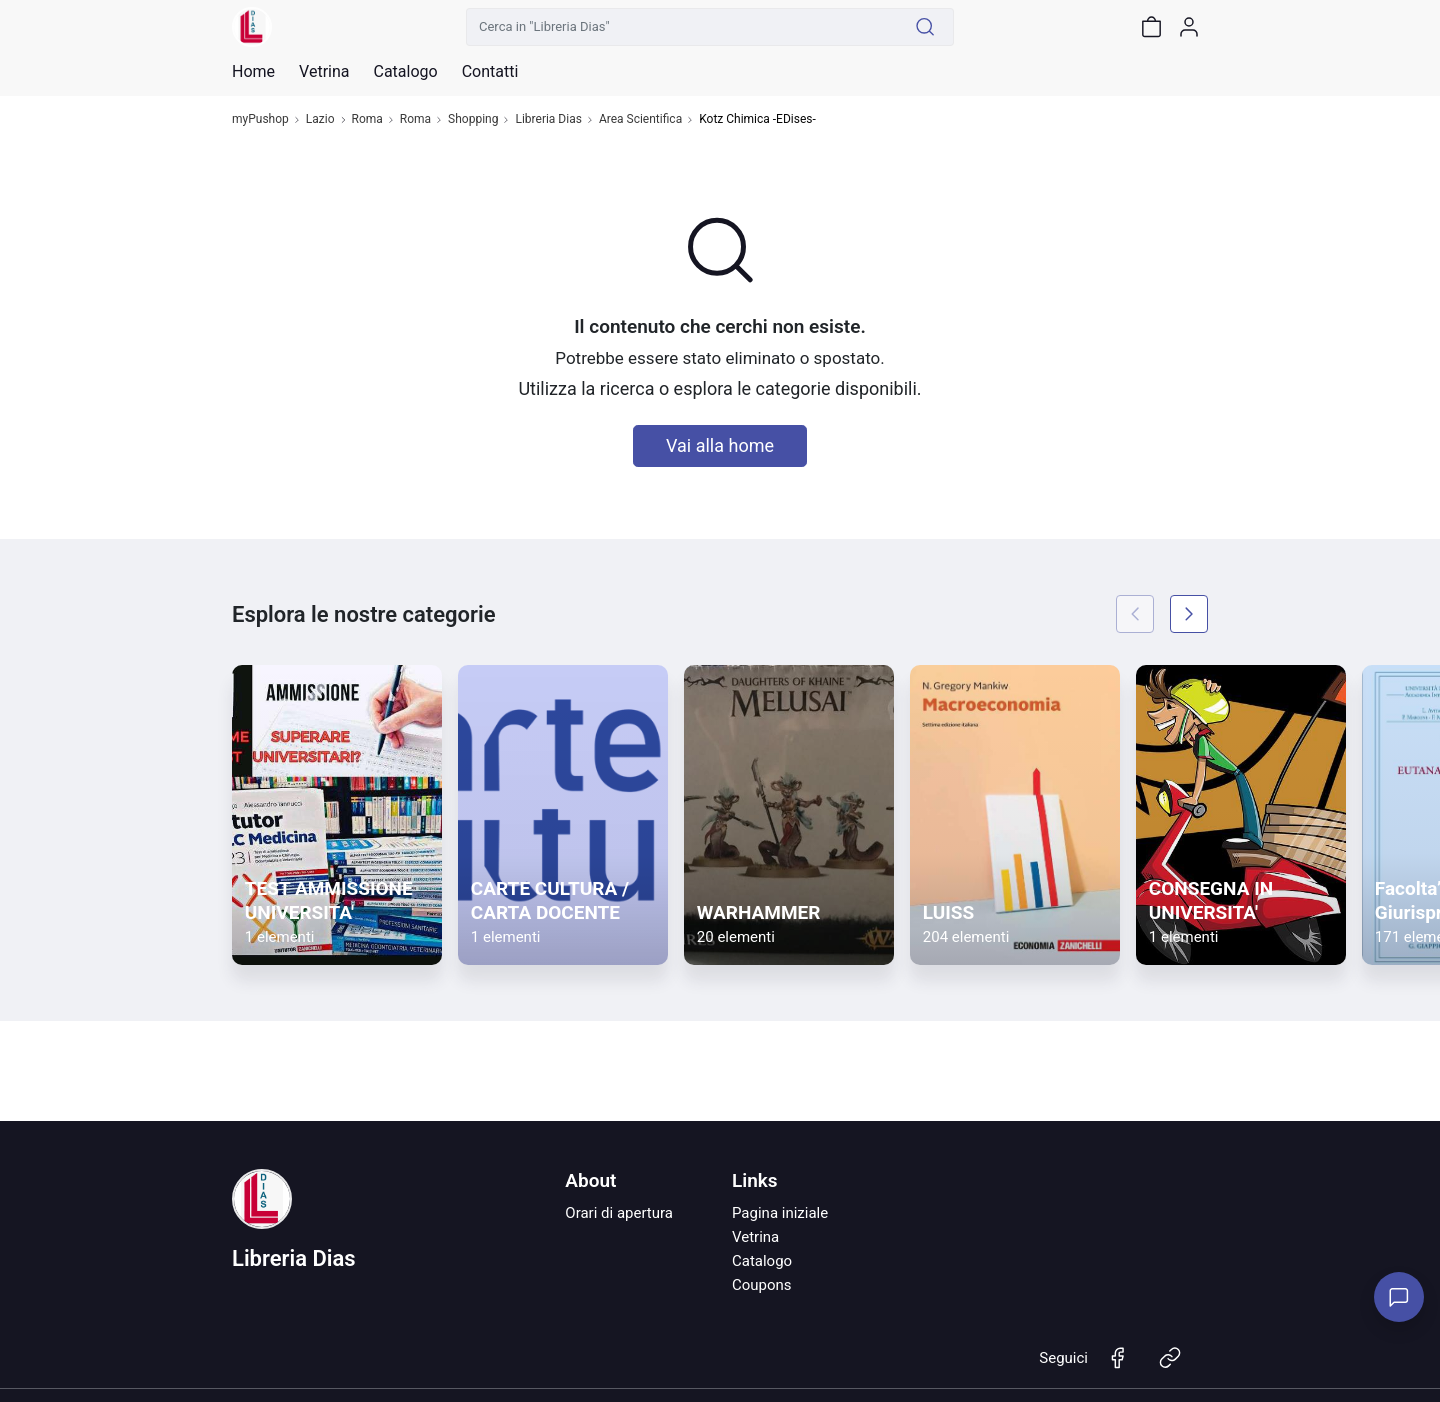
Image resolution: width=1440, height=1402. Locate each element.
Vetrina (755, 1237)
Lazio (320, 119)
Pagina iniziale (780, 1213)
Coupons (762, 1285)
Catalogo (405, 72)
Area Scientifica (640, 119)
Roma (367, 119)
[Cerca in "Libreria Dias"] (682, 27)
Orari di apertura (619, 1213)
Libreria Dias (548, 119)
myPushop (260, 119)
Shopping (473, 119)
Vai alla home (720, 445)
